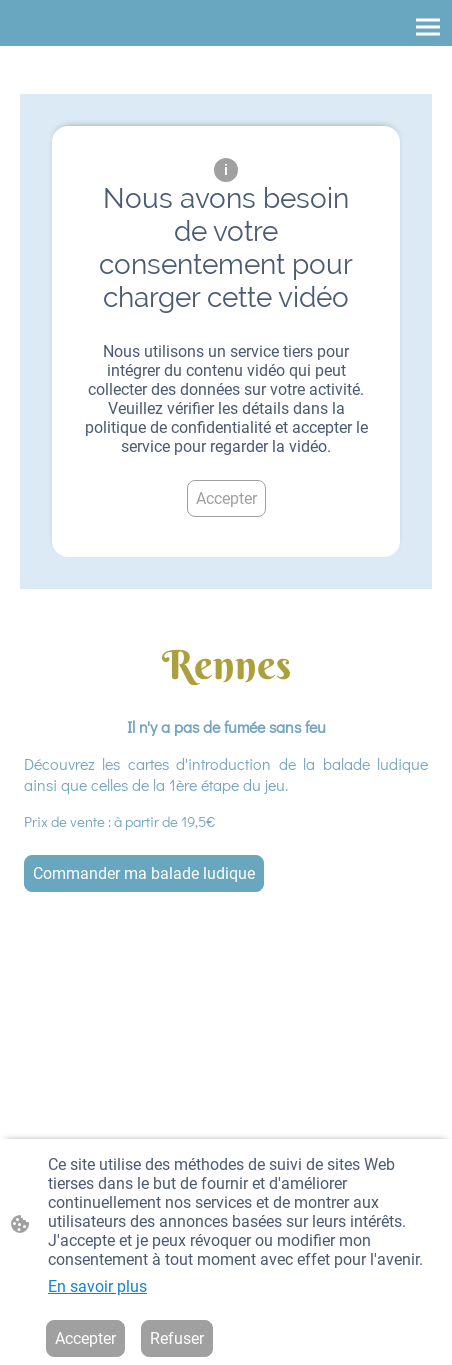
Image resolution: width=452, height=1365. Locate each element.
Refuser (177, 1338)
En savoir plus (97, 1286)
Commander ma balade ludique (144, 873)
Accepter (226, 498)
